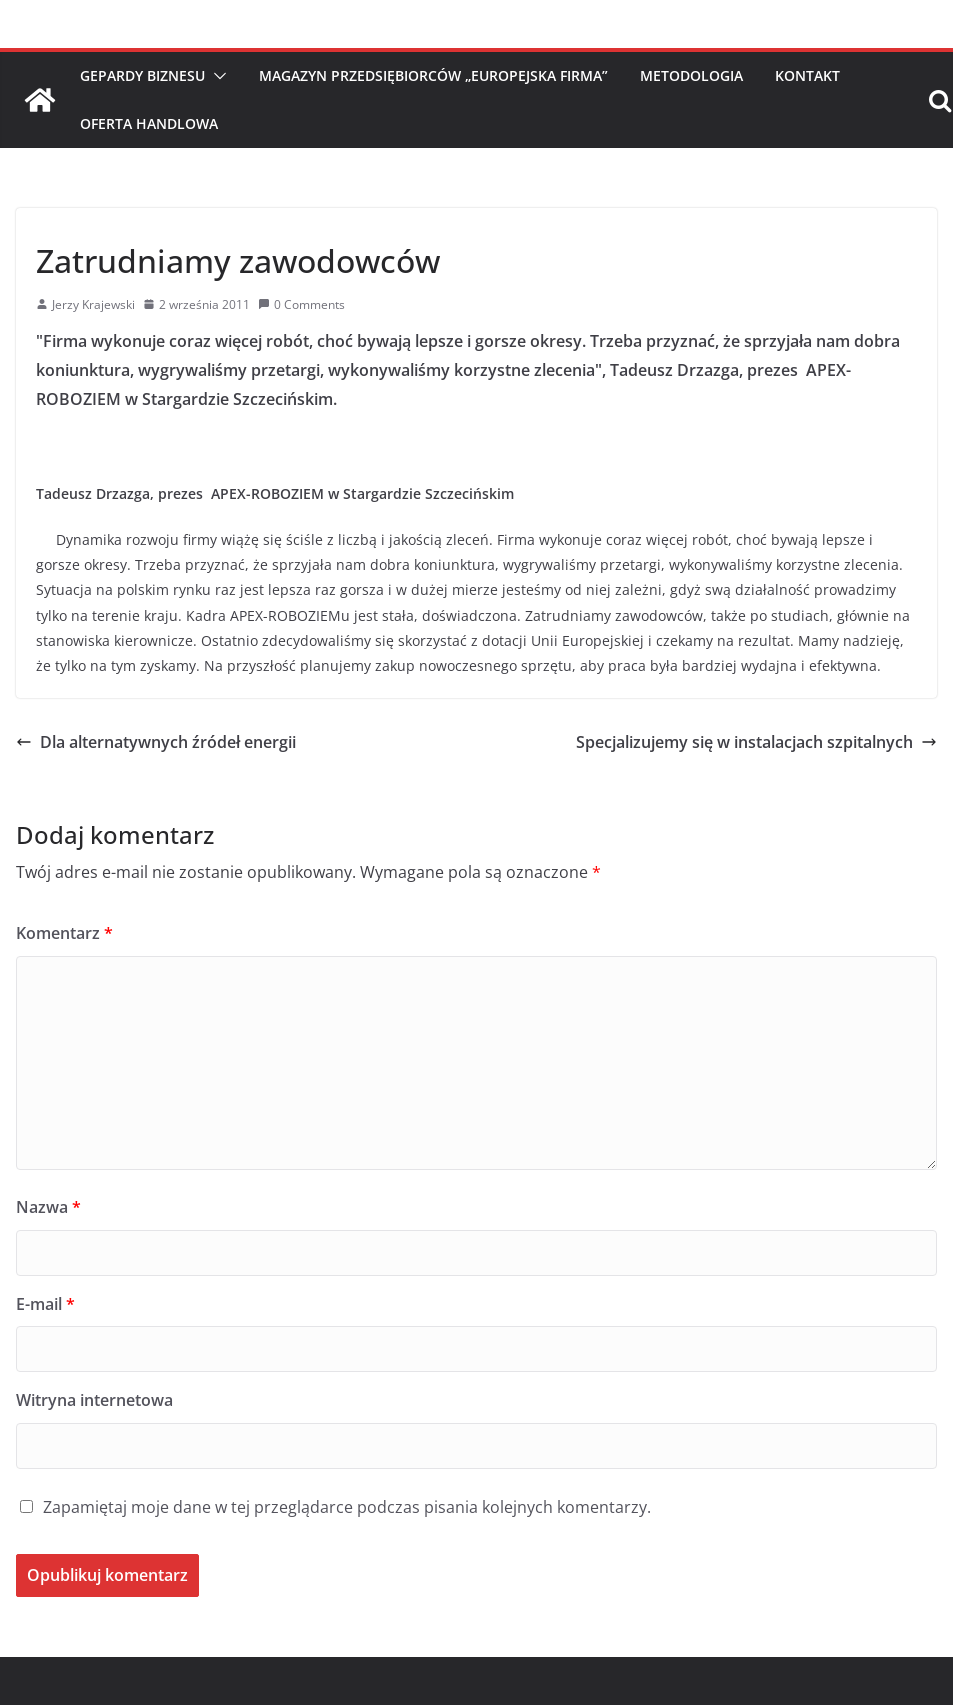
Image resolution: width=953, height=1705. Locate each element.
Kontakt (807, 75)
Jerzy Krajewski (93, 304)
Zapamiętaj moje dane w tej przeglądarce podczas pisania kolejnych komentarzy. (347, 1507)
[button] (216, 76)
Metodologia (691, 75)
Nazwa (48, 1207)
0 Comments (301, 304)
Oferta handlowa (149, 123)
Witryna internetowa (94, 1400)
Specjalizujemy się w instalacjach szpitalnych (756, 742)
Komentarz (64, 933)
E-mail (45, 1304)
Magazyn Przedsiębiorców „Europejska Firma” (433, 75)
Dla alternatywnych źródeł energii (156, 742)
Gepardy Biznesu (142, 75)
